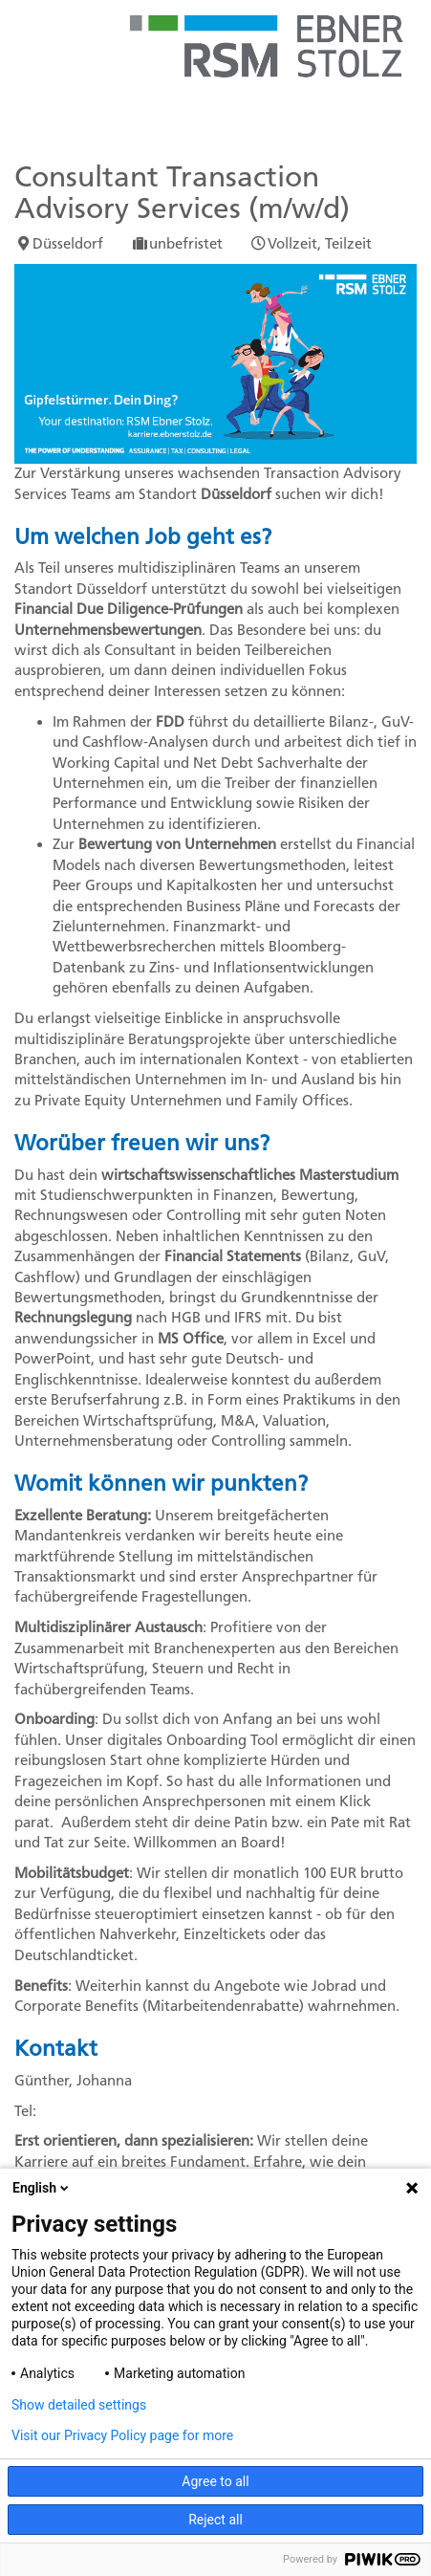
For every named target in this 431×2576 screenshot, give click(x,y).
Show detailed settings (78, 2404)
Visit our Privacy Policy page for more (122, 2435)
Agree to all (215, 2481)
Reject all (215, 2519)
